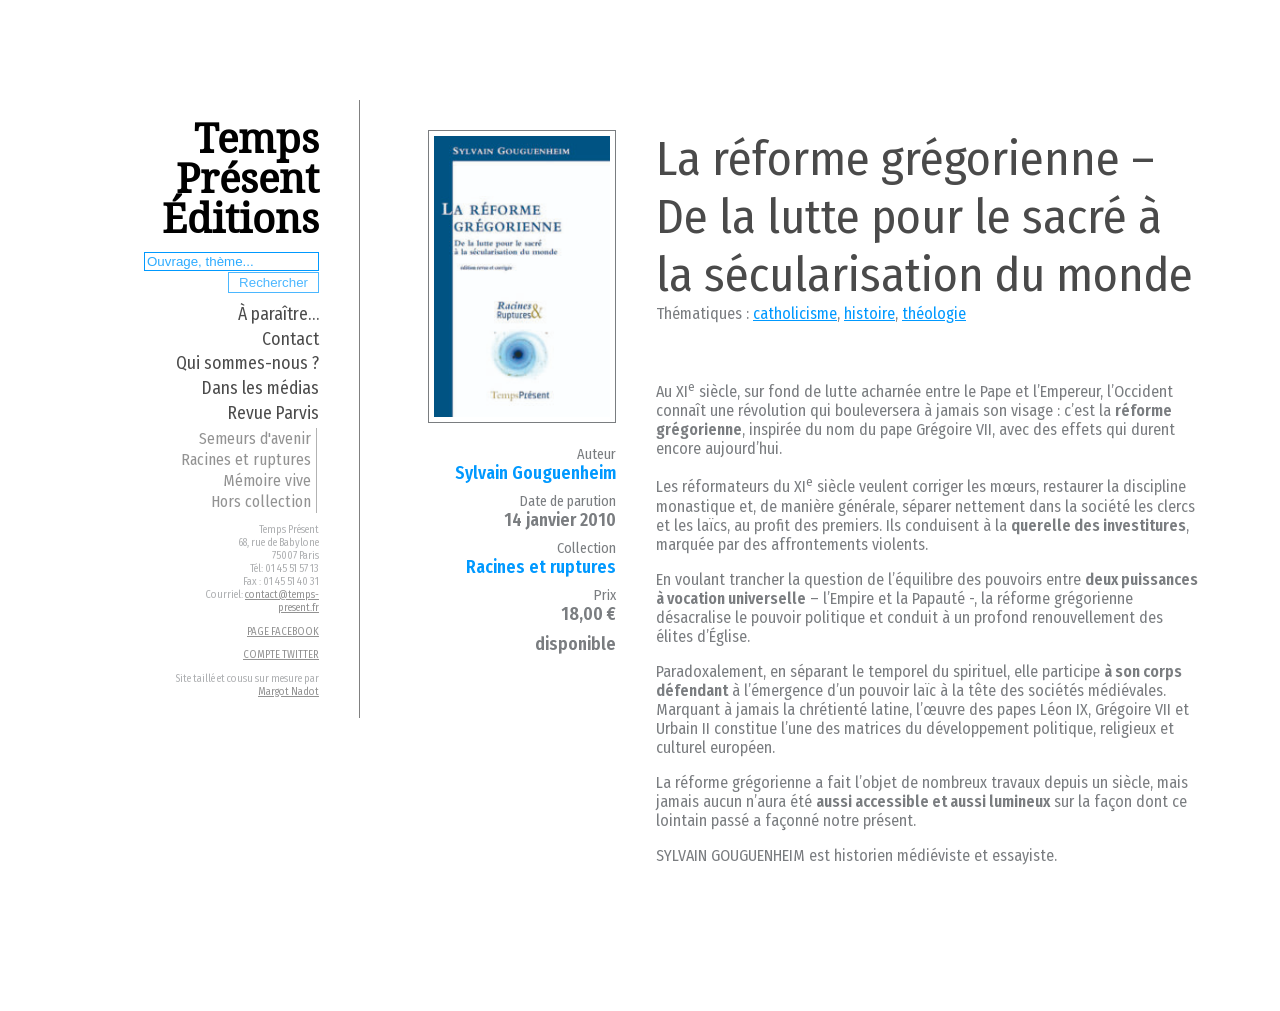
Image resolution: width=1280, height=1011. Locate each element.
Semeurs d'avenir (255, 438)
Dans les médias (260, 388)
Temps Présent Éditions (240, 179)
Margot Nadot (288, 691)
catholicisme (795, 313)
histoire (869, 313)
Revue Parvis (273, 413)
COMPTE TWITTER (281, 654)
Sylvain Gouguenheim (535, 473)
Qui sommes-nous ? (247, 363)
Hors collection (261, 501)
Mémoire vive (267, 480)
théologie (934, 313)
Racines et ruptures (246, 459)
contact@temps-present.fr (282, 601)
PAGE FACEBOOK (283, 631)
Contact (290, 339)
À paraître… (278, 314)
